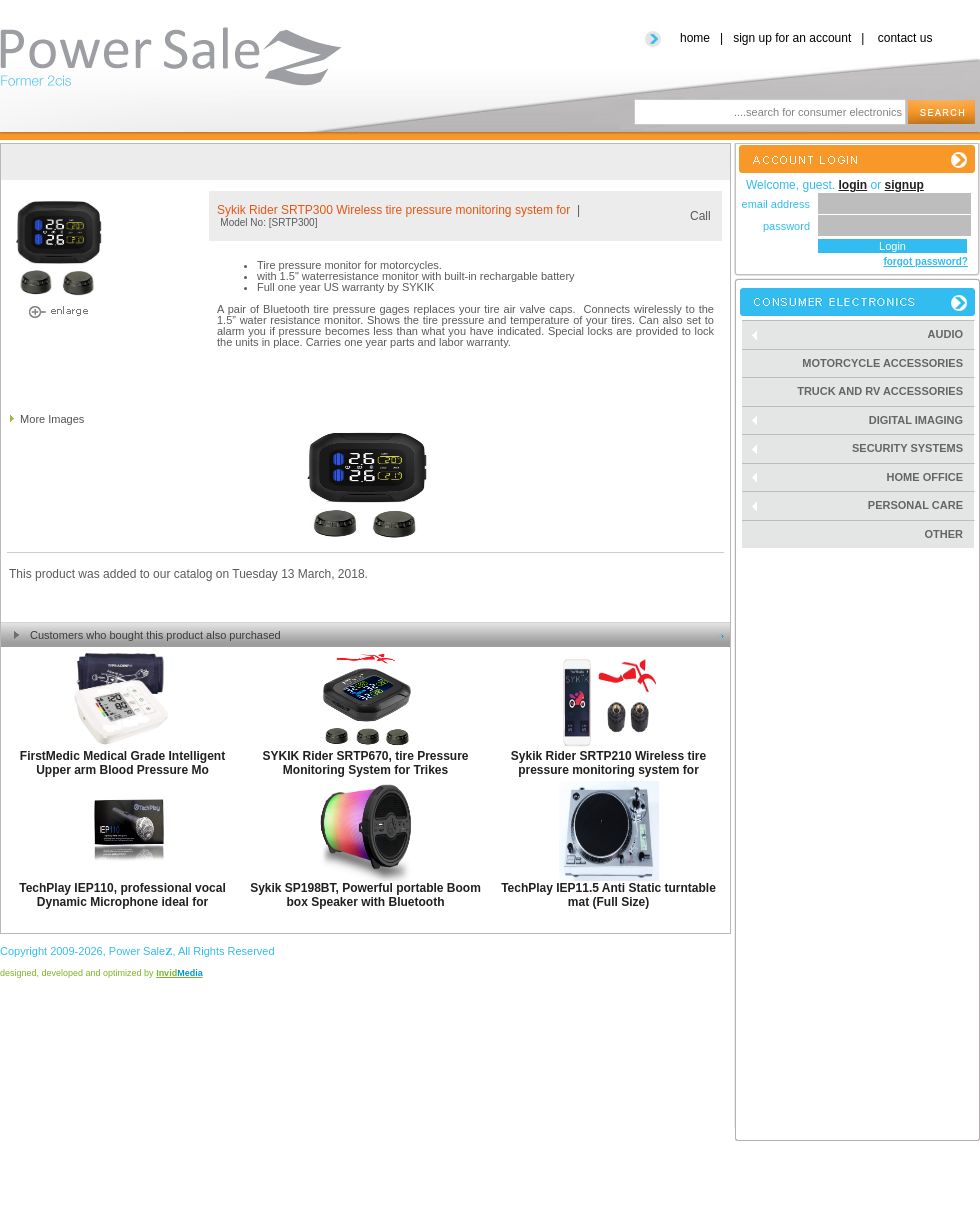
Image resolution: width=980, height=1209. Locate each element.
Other (944, 534)
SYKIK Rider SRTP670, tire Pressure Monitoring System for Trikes (365, 763)
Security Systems (862, 448)
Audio (862, 334)
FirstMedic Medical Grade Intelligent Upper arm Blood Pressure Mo (122, 763)
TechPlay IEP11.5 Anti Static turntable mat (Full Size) (608, 895)
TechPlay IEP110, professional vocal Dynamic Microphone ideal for (122, 895)
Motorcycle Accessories (882, 363)
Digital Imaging (862, 420)
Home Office (862, 477)
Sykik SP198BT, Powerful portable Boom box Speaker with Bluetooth (365, 895)
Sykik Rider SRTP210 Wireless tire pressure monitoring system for (608, 763)
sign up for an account (792, 38)
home (695, 38)
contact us (905, 38)
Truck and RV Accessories (880, 391)
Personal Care (862, 505)
